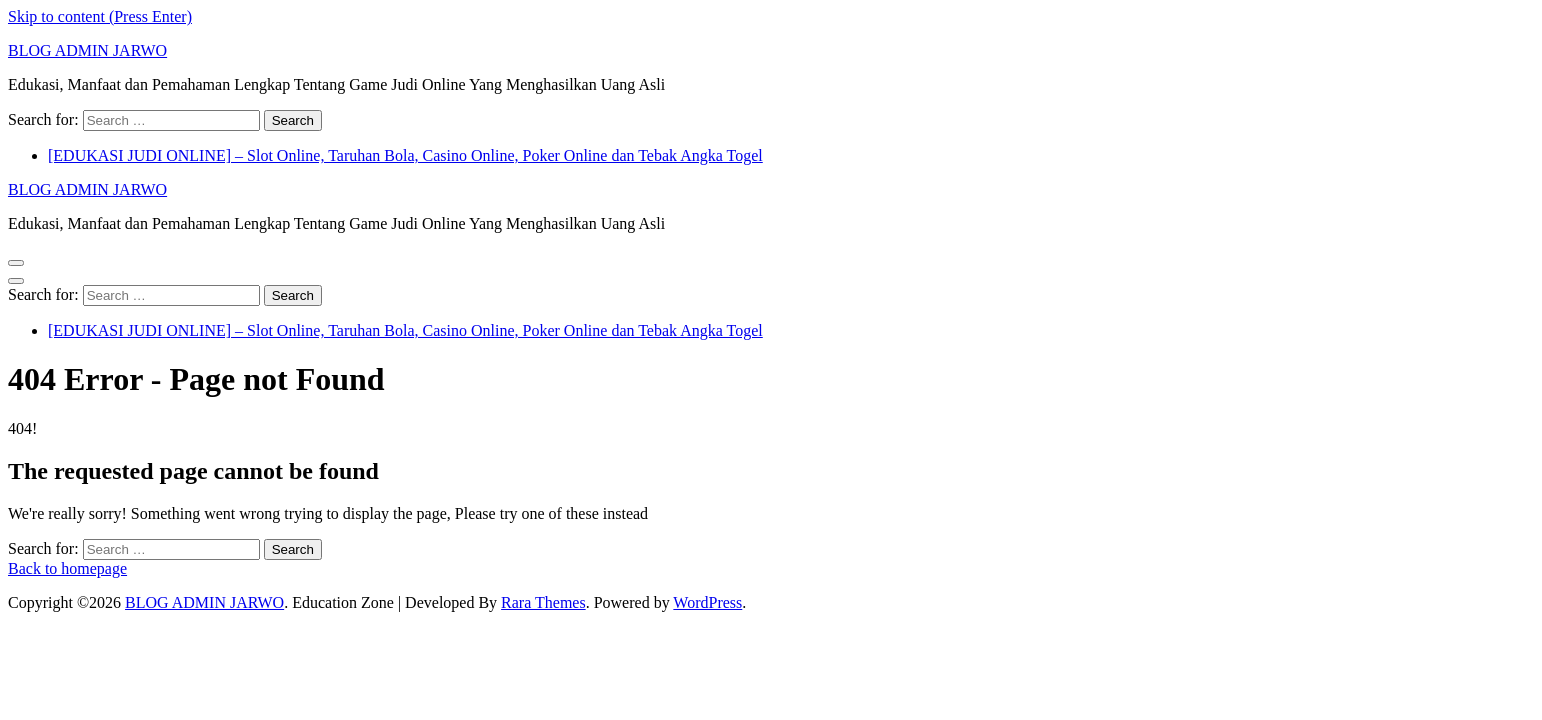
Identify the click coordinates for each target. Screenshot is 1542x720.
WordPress (707, 602)
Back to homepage (67, 568)
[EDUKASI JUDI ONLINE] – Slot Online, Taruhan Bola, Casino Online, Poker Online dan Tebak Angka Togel (405, 155)
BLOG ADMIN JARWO (87, 50)
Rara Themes (543, 602)
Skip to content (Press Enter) (100, 16)
